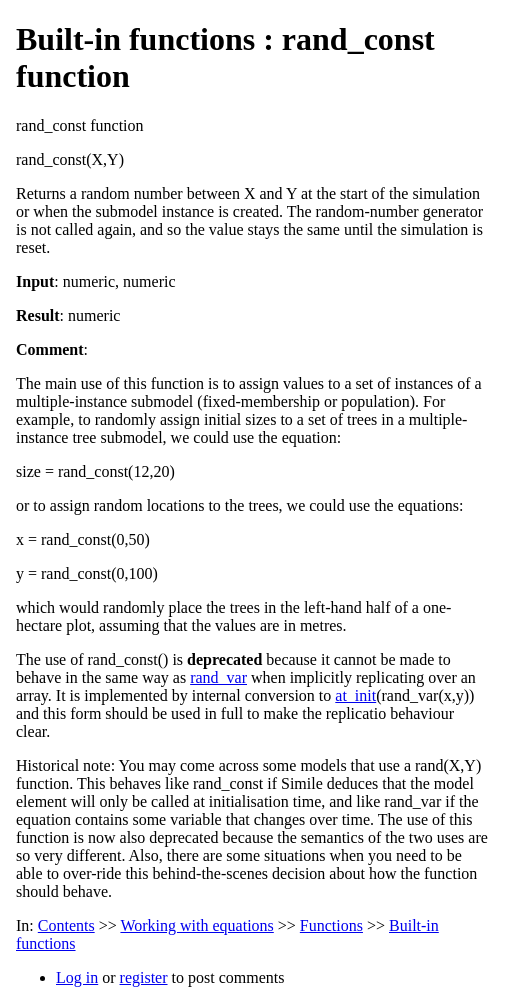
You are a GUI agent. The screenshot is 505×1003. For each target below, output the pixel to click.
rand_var (218, 677)
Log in (77, 977)
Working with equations (196, 925)
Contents (66, 925)
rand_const (51, 125)
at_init (355, 695)
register (144, 977)
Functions (331, 925)
